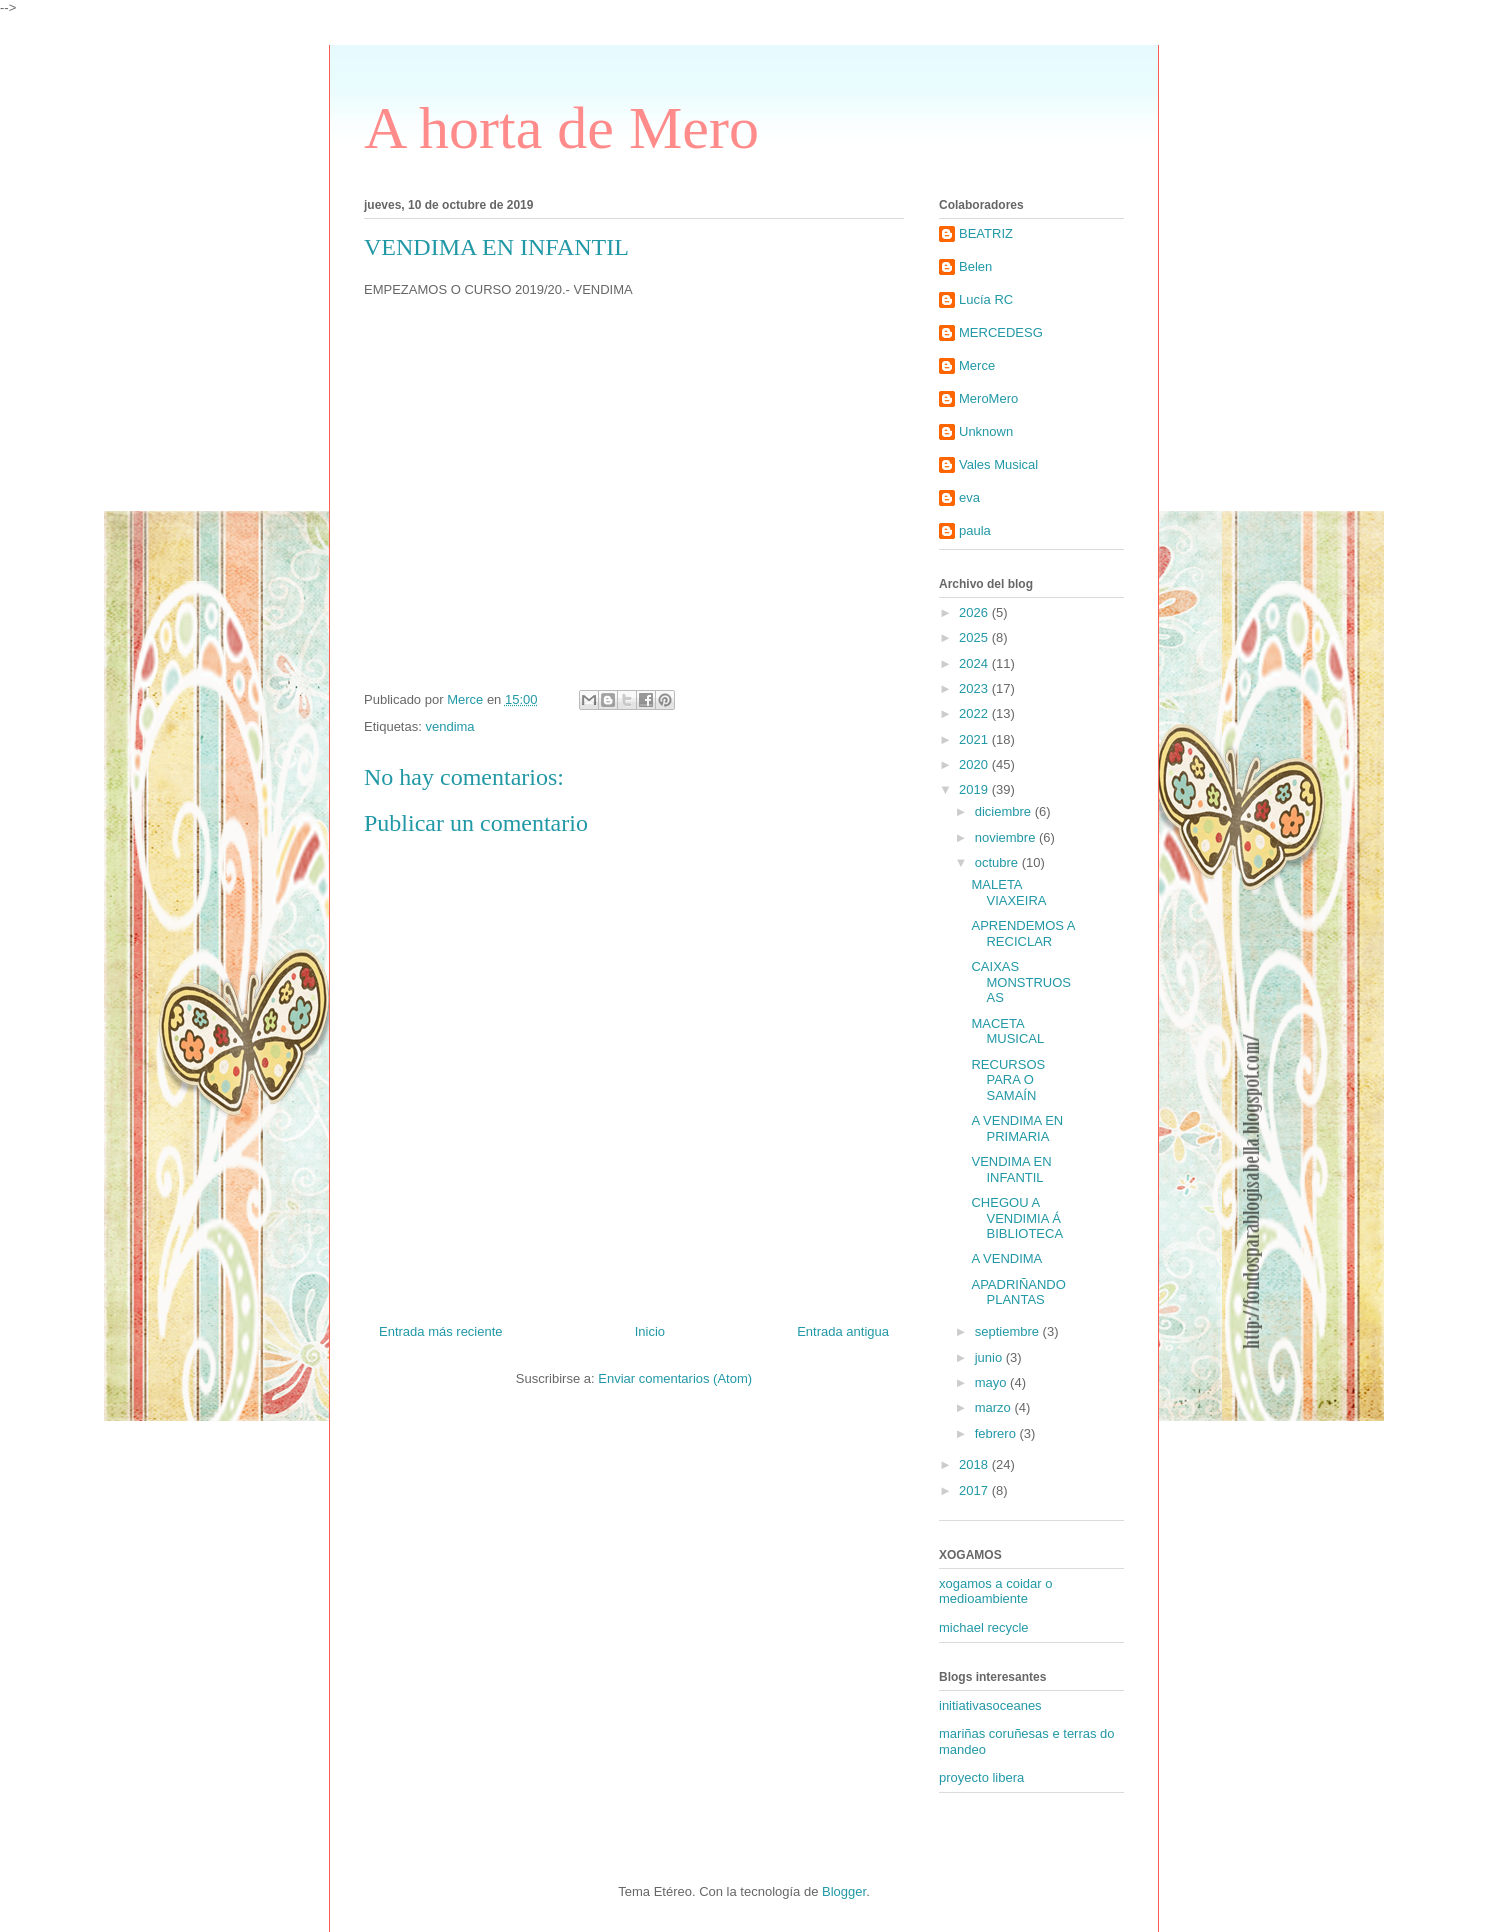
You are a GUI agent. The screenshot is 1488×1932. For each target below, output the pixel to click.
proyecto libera (981, 1777)
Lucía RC (986, 299)
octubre (998, 862)
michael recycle (984, 1627)
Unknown (986, 431)
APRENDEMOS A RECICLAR (1022, 933)
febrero (997, 1433)
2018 (975, 1464)
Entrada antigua (843, 1331)
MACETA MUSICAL (1007, 1031)
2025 (975, 637)
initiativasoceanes (990, 1705)
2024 (975, 663)
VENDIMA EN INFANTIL (1011, 1169)
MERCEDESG (1001, 332)
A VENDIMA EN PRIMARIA (1017, 1128)
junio (990, 1357)
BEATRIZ (986, 233)
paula (975, 530)
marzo (995, 1407)
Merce (977, 365)
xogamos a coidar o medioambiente (995, 1591)
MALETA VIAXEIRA (1008, 892)
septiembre (1009, 1331)
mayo (992, 1382)
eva (969, 497)
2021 (975, 739)
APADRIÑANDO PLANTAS (1018, 1292)
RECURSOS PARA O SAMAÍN (1008, 1080)
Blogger (844, 1891)
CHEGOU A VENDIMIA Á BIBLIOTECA (1017, 1218)
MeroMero (988, 398)
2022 (975, 713)
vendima (449, 726)
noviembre (1007, 837)
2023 (975, 688)
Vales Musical (998, 464)
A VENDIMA (1006, 1258)
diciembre (1005, 811)
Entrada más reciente (441, 1331)
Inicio (650, 1331)
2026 (975, 612)
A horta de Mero (561, 128)
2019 (975, 789)
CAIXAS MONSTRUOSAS (1021, 982)
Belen (975, 266)
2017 (975, 1490)
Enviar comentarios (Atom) (675, 1378)
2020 (975, 764)
